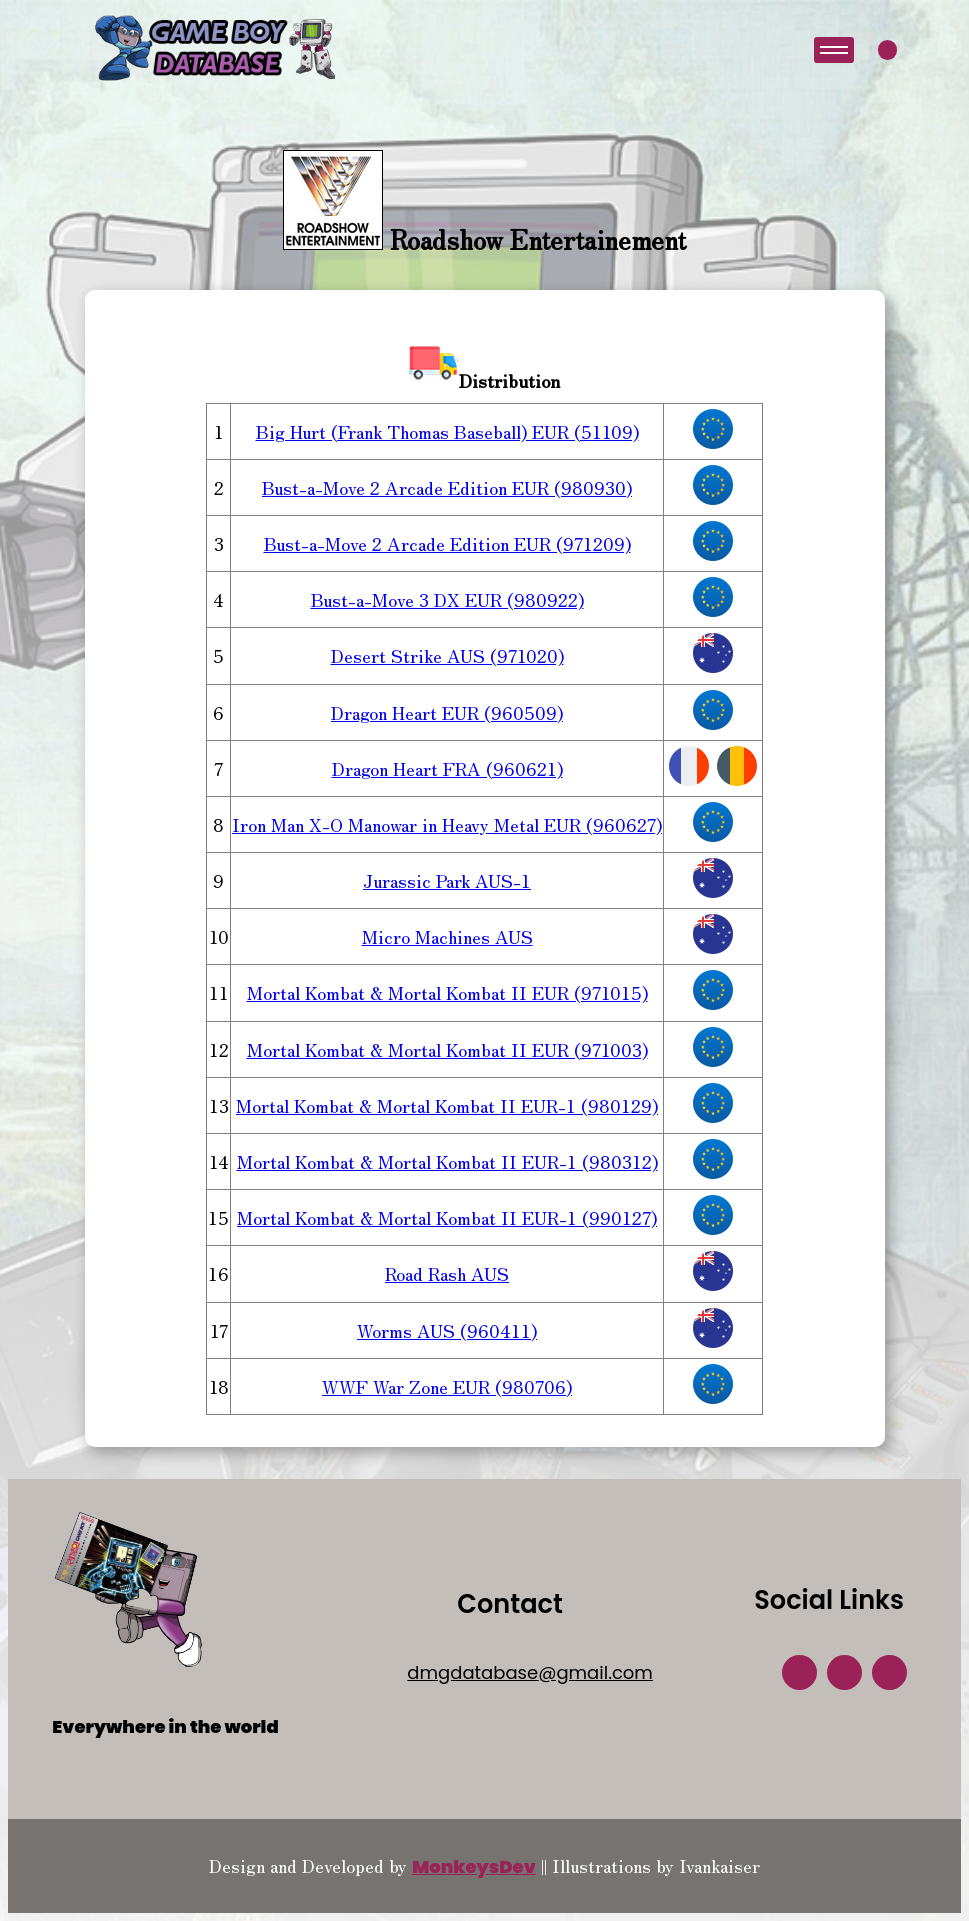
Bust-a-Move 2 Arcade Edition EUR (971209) (447, 543)
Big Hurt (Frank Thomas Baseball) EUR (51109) (447, 431)
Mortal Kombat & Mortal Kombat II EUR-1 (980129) (447, 1105)
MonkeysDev (474, 1866)
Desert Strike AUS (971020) (447, 655)
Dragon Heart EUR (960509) (447, 712)
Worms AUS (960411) (447, 1330)
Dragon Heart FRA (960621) (447, 768)
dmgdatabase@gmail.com (530, 1672)
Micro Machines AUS (447, 936)
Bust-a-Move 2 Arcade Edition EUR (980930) (447, 487)
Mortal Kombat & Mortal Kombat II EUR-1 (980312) (447, 1161)
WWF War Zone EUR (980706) (447, 1386)
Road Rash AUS (447, 1273)
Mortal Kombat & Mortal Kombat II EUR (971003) (447, 1049)
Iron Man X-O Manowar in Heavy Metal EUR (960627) (447, 824)
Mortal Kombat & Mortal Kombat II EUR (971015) (447, 992)
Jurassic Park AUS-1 (447, 880)
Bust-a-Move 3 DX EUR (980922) (447, 599)
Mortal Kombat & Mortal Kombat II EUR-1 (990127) (447, 1217)
